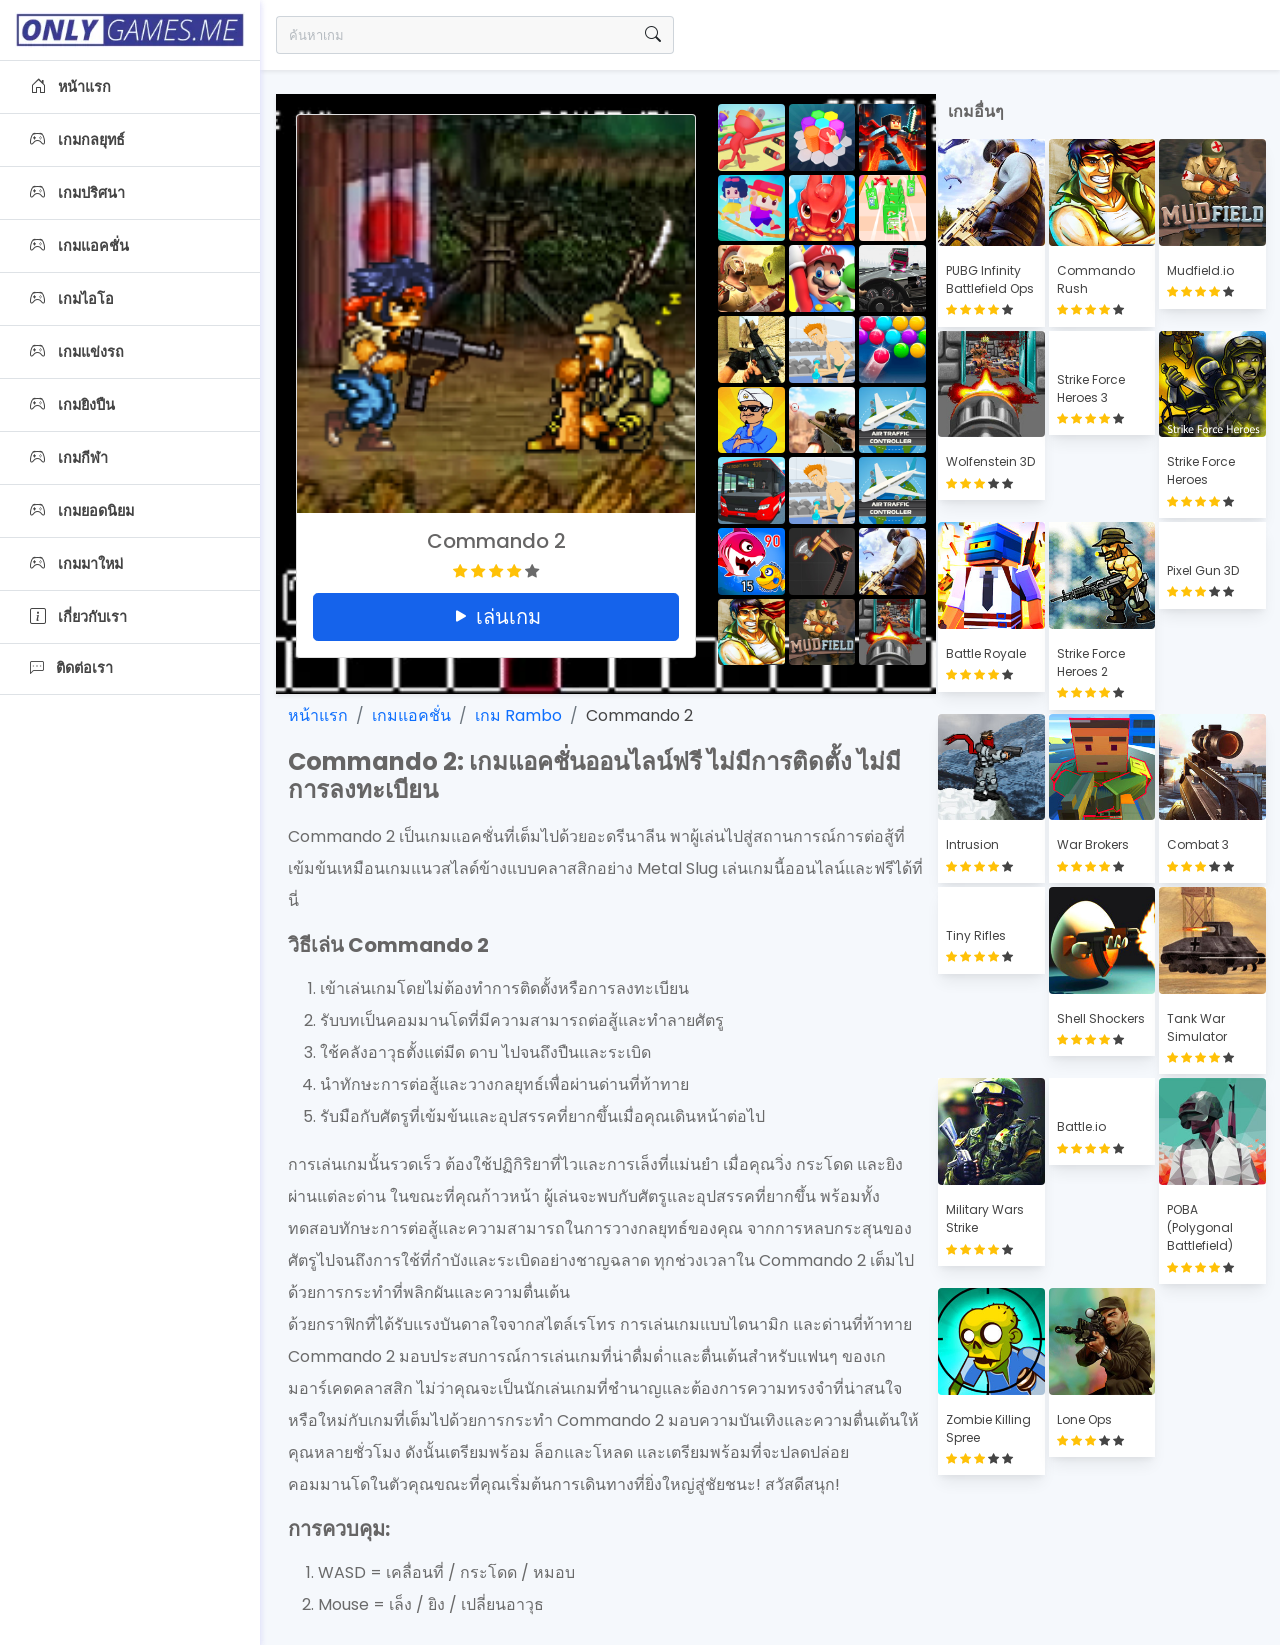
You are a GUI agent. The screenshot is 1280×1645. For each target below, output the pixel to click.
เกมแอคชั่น (79, 246)
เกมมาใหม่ (76, 564)
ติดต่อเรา (71, 668)
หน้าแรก (70, 87)
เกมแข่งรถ (77, 352)
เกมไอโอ (72, 299)
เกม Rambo (518, 715)
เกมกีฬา (69, 458)
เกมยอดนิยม (82, 511)
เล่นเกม (496, 617)
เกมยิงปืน (72, 405)
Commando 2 (639, 715)
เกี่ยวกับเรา (78, 617)
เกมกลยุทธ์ (77, 140)
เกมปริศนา (77, 193)
